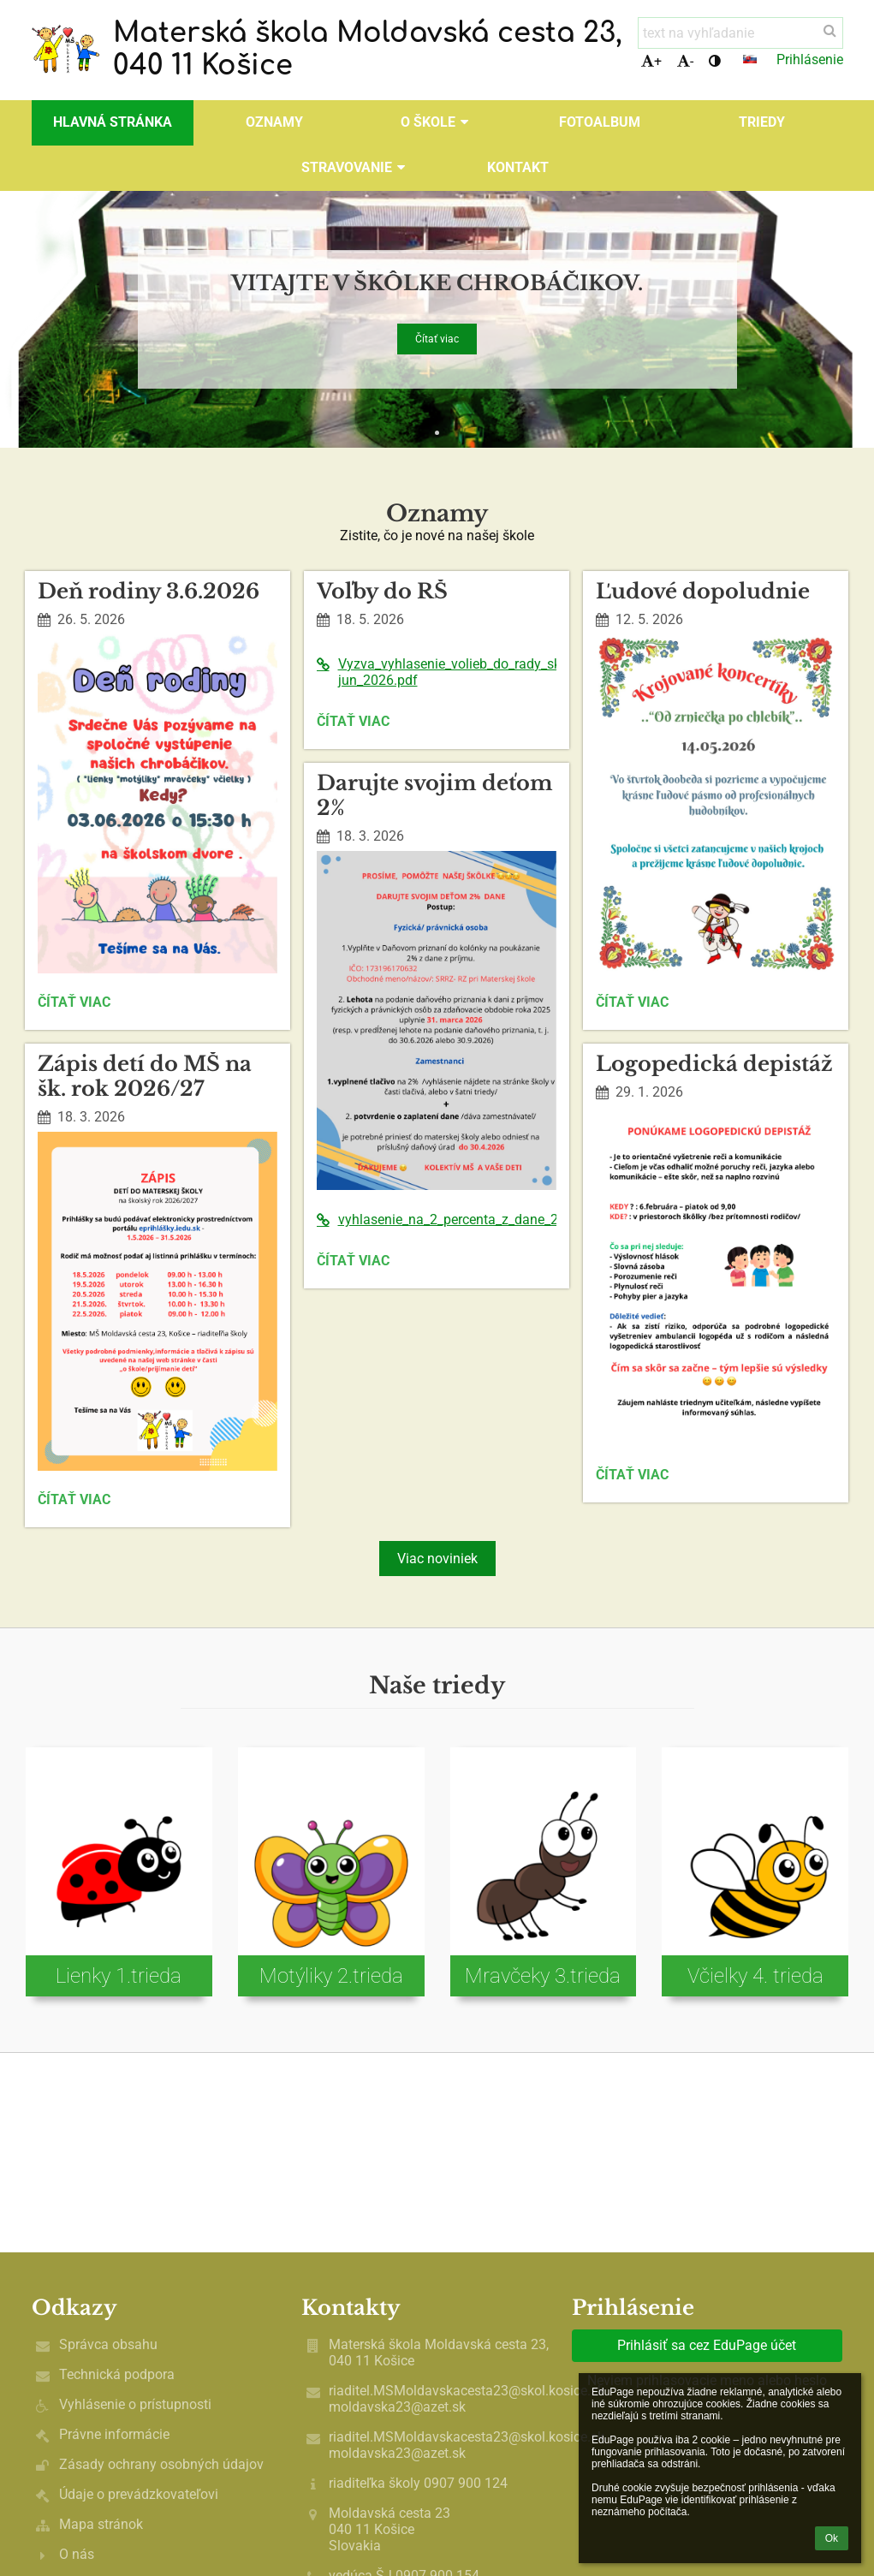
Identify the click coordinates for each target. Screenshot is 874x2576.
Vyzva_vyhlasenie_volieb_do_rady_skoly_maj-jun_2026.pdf (436, 672)
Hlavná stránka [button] (112, 122)
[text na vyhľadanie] (740, 33)
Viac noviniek (437, 1558)
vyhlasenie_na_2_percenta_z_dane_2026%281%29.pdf (436, 1219)
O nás (76, 2554)
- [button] (685, 61)
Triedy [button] (762, 122)
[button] (750, 59)
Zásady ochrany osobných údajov (161, 2464)
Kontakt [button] (518, 167)
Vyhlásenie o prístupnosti (135, 2404)
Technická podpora (117, 2374)
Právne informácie (114, 2434)
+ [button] (651, 61)
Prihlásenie (809, 59)
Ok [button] (831, 2538)
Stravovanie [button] (355, 167)
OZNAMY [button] (274, 122)
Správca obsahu (108, 2344)
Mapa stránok (101, 2524)
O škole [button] (437, 122)
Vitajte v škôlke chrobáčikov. (437, 280)
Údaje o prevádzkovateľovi (138, 2494)
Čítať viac (437, 338)
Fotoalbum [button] (599, 122)
